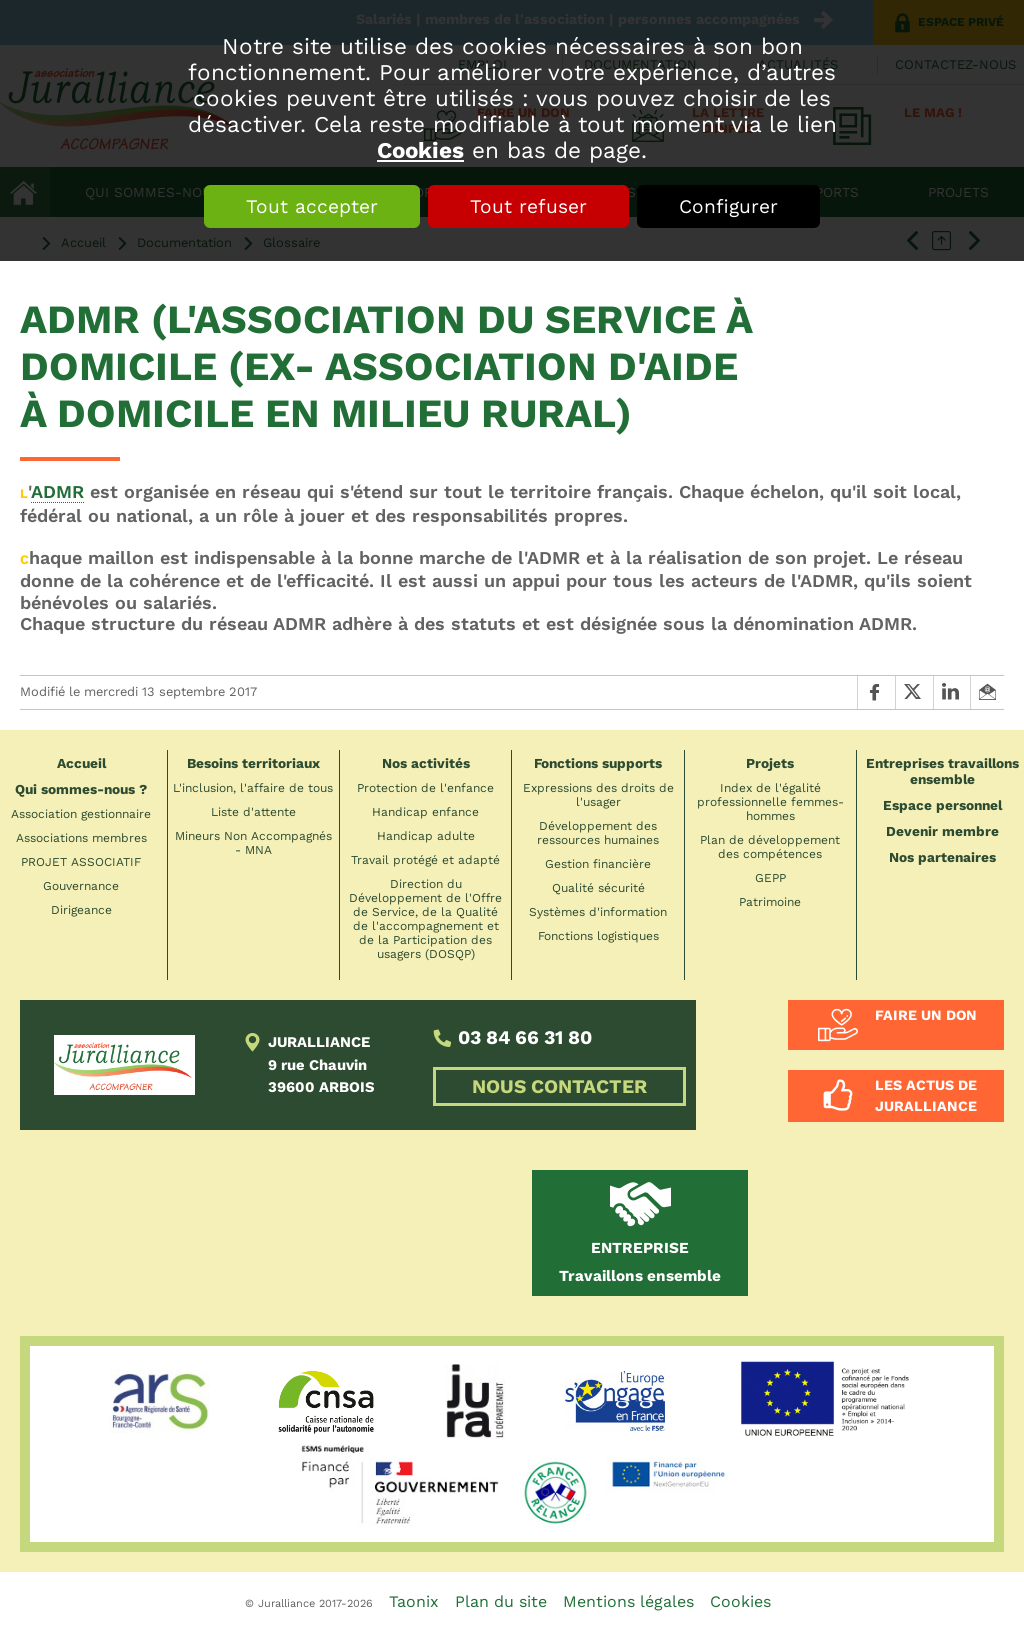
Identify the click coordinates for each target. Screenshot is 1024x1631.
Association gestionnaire (81, 814)
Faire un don (926, 1015)
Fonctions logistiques (598, 936)
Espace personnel (942, 805)
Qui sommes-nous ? (81, 789)
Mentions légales (628, 1601)
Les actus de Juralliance (926, 1095)
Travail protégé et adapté (425, 860)
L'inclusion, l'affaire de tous (253, 788)
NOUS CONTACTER (559, 1086)
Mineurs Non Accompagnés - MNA (253, 843)
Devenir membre (942, 831)
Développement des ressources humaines (598, 833)
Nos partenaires (942, 857)
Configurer (728, 206)
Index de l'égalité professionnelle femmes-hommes (770, 802)
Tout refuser (528, 206)
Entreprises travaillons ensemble (942, 771)
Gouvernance (81, 886)
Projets (770, 763)
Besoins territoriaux (253, 763)
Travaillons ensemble (640, 1262)
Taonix (414, 1601)
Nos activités (426, 763)
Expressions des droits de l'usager (598, 795)
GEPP (770, 878)
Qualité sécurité (598, 888)
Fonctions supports (598, 763)
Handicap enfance (425, 812)
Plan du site (501, 1601)
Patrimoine (770, 902)
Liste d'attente (253, 812)
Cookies (420, 150)
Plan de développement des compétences (770, 847)
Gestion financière (598, 864)
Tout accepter (312, 206)
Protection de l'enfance (425, 788)
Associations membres (81, 838)
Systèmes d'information (598, 912)
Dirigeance (81, 910)
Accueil (81, 763)
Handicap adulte (426, 836)
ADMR (57, 491)
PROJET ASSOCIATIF (81, 862)
